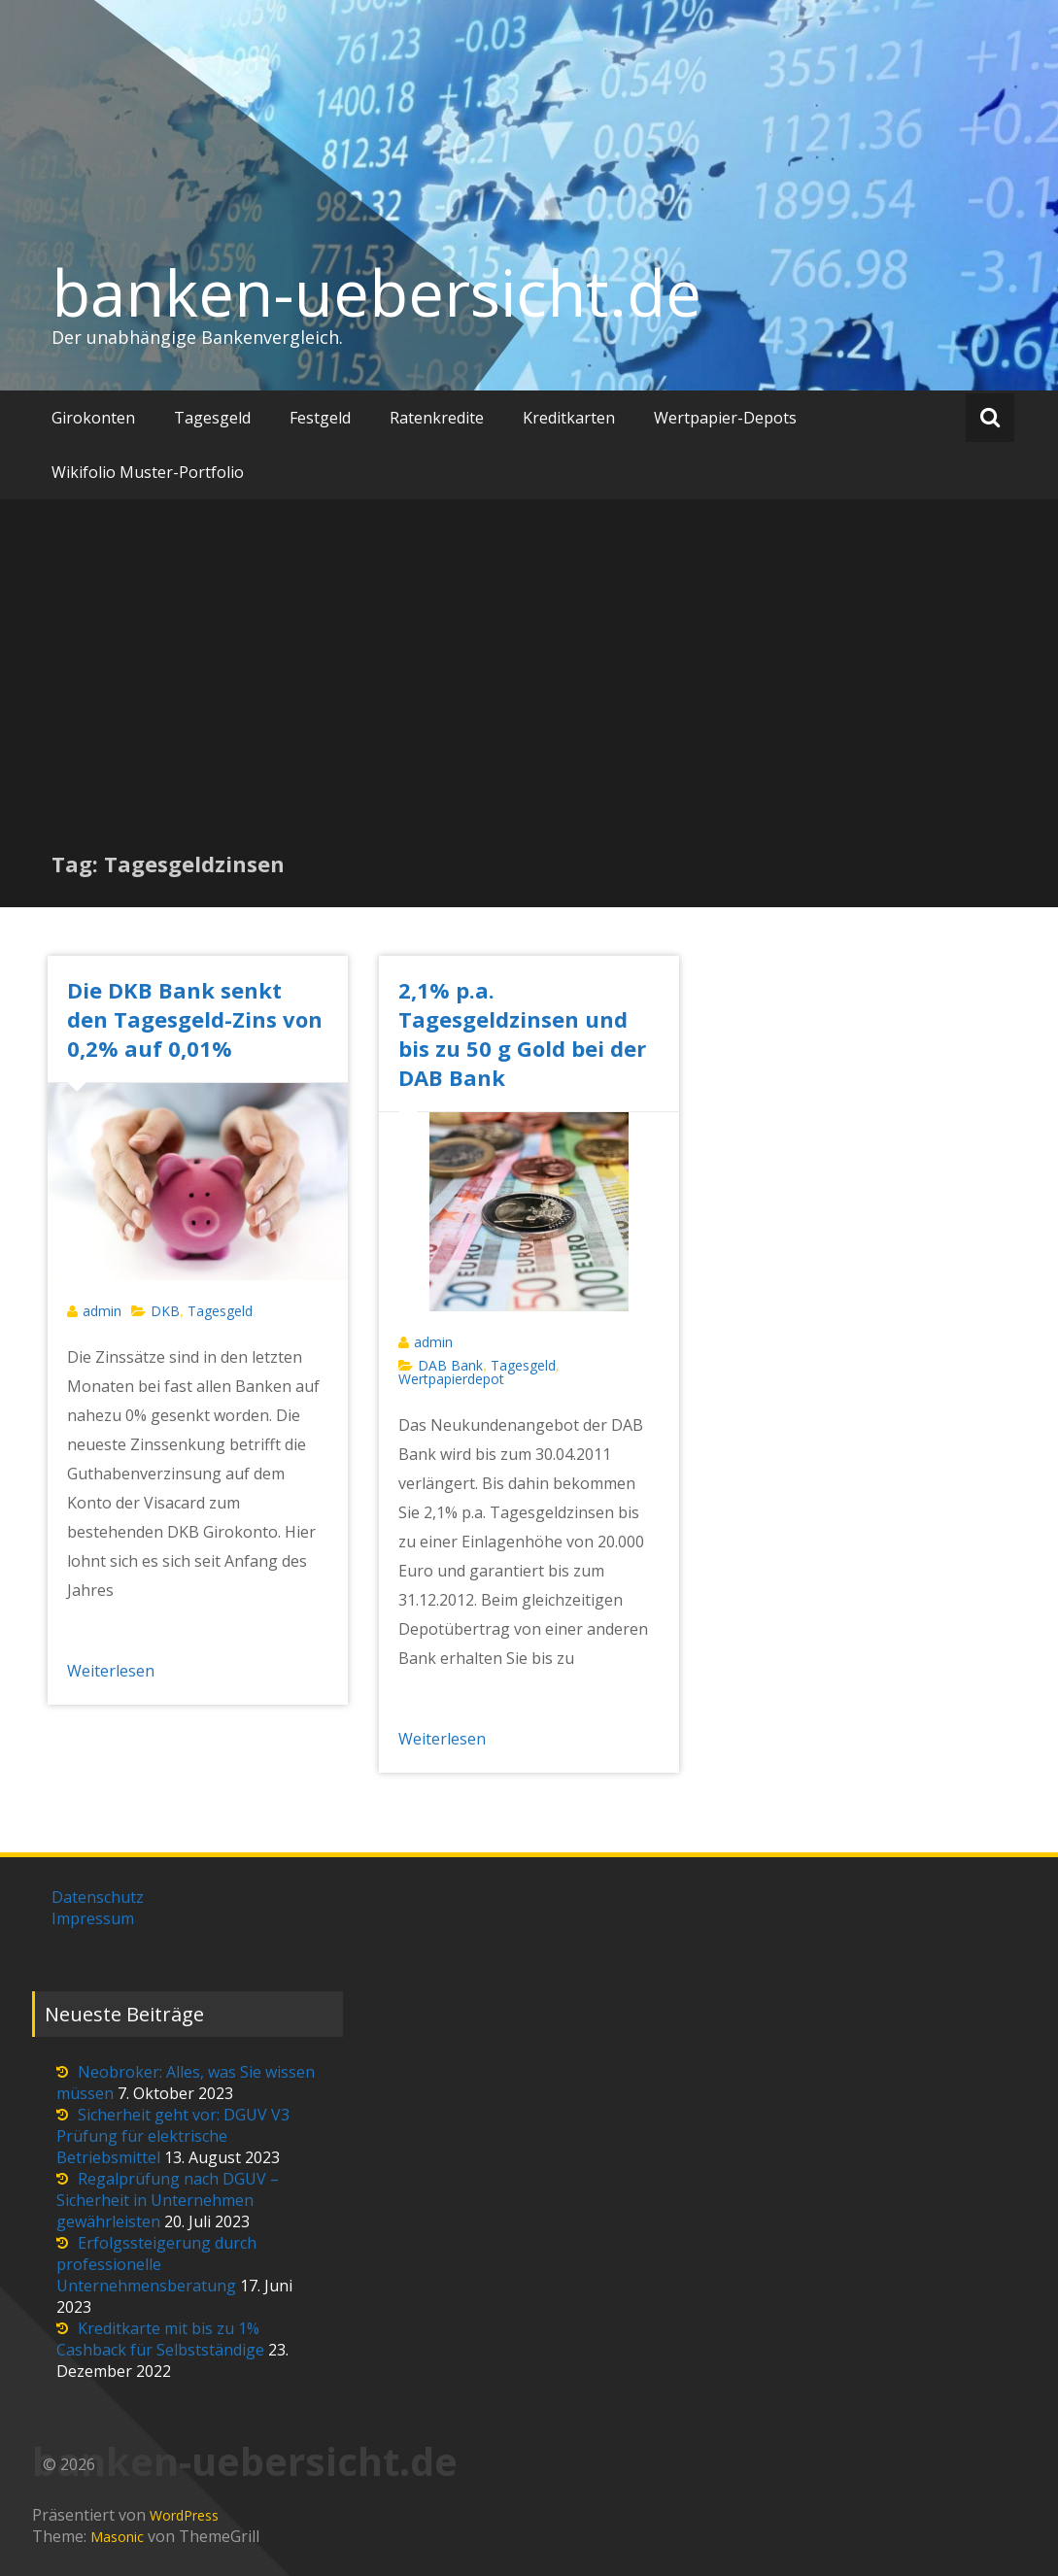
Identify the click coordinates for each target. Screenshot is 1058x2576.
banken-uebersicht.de (376, 292)
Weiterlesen (110, 1670)
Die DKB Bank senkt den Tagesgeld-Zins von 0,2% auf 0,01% (195, 1019)
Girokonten (93, 417)
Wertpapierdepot (451, 1379)
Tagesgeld (212, 417)
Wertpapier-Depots (725, 417)
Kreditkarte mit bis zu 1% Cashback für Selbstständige (160, 2339)
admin (102, 1311)
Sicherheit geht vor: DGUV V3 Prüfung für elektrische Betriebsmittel (173, 2136)
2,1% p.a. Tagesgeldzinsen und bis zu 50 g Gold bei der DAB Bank (522, 1033)
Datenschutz (97, 1897)
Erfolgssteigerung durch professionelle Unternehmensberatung (156, 2264)
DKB (165, 1311)
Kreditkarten (569, 417)
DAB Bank (450, 1365)
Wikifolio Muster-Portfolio (147, 472)
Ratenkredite (437, 417)
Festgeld (320, 417)
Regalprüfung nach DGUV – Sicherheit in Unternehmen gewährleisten (167, 2200)
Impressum (92, 1918)
